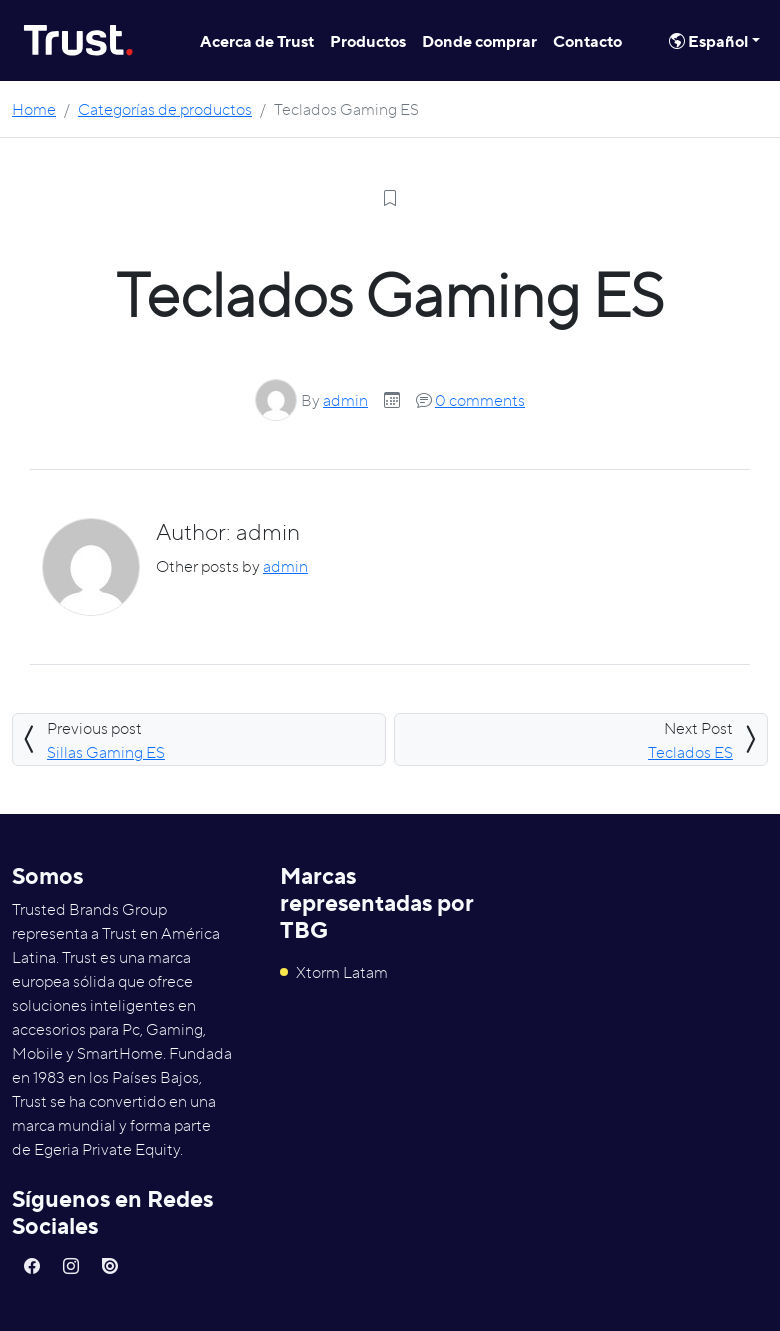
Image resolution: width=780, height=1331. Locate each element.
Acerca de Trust (257, 41)
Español (708, 41)
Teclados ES (690, 752)
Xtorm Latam (334, 972)
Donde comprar (479, 41)
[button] (32, 1266)
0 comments (480, 400)
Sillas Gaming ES (106, 752)
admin (345, 400)
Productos (368, 41)
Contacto (587, 41)
